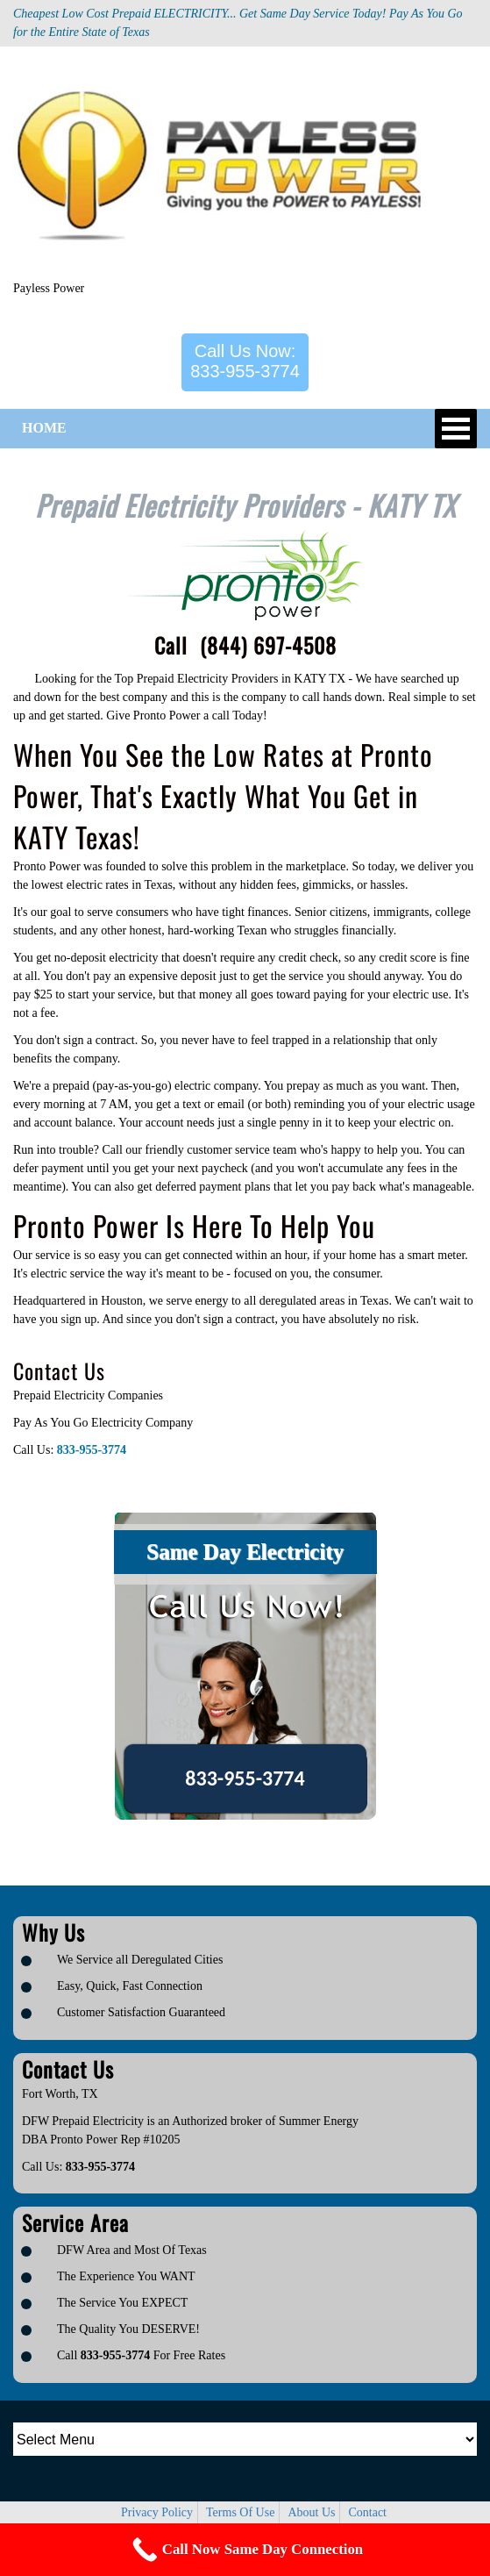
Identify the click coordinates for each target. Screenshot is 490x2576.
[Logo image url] (230, 170)
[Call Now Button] (245, 2549)
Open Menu (456, 428)
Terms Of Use (240, 2512)
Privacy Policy (157, 2512)
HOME (44, 427)
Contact (367, 2512)
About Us (311, 2512)
